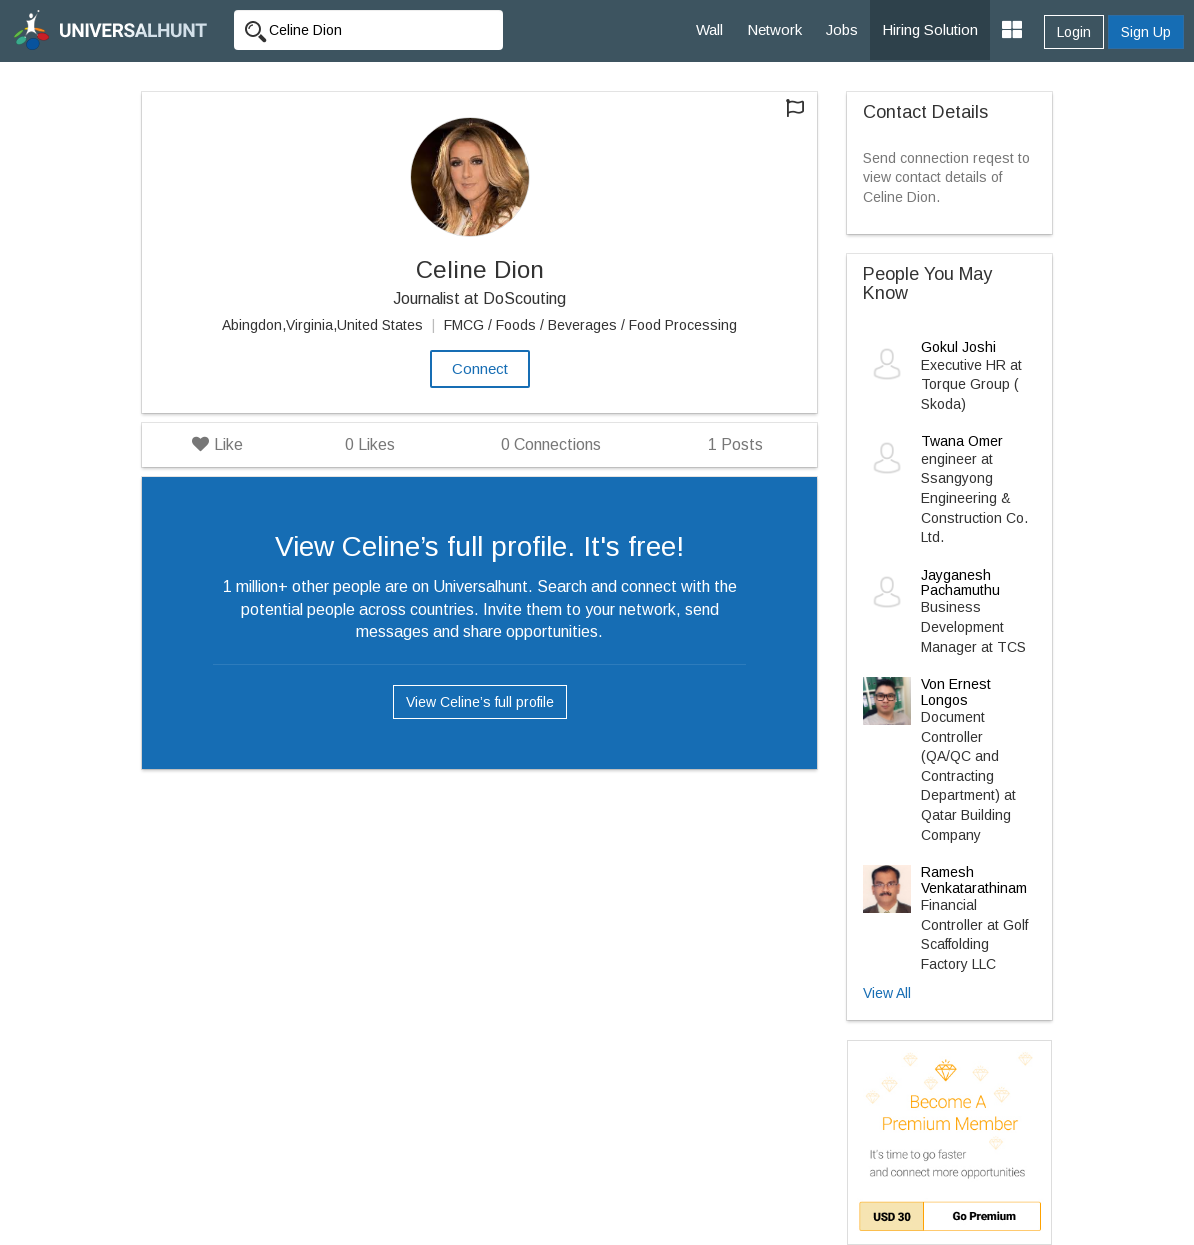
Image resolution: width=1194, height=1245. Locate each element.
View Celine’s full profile (480, 702)
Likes (370, 444)
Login (1074, 32)
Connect (480, 368)
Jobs (842, 29)
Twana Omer (962, 441)
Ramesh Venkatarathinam (974, 879)
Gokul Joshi (958, 347)
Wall (709, 29)
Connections (551, 444)
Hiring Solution (930, 29)
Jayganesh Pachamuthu (960, 582)
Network (774, 29)
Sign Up (1146, 32)
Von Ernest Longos (956, 691)
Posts (735, 444)
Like (217, 444)
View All (887, 993)
